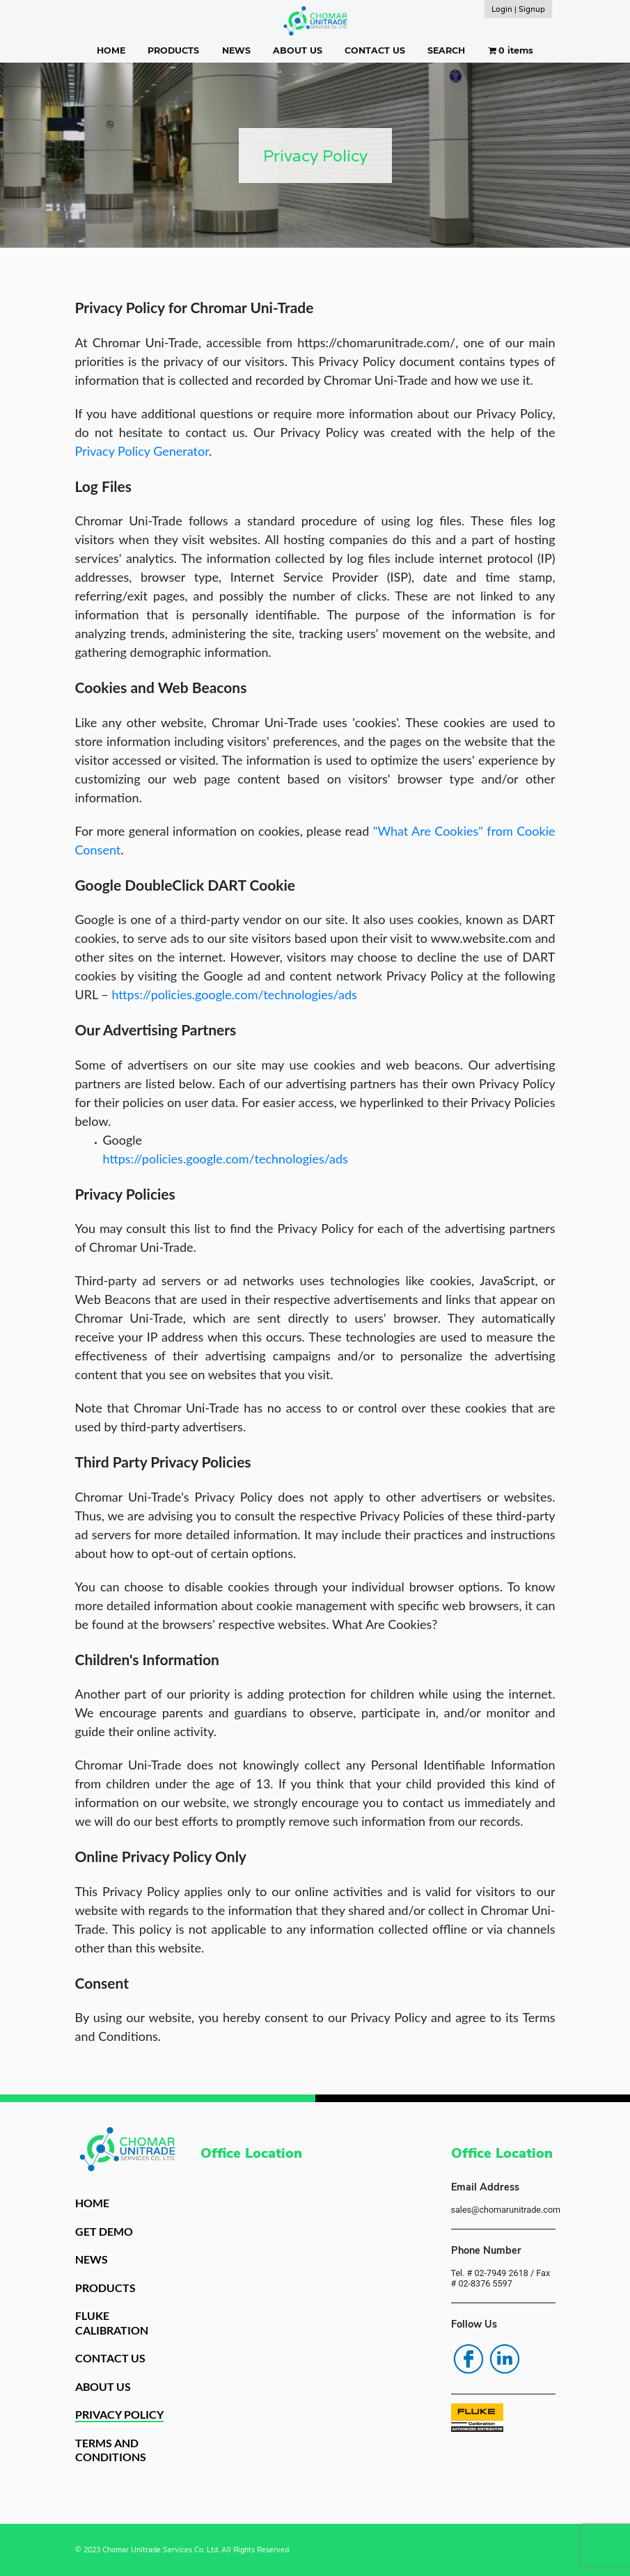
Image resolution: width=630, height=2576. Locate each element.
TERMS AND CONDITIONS (110, 2450)
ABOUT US (297, 50)
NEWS (236, 50)
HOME (111, 50)
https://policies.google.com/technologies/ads (233, 994)
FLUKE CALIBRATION (111, 2323)
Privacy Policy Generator (142, 451)
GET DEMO (104, 2231)
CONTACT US (375, 50)
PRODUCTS (173, 50)
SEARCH (446, 50)
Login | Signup (518, 9)
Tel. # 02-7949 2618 (489, 2273)
